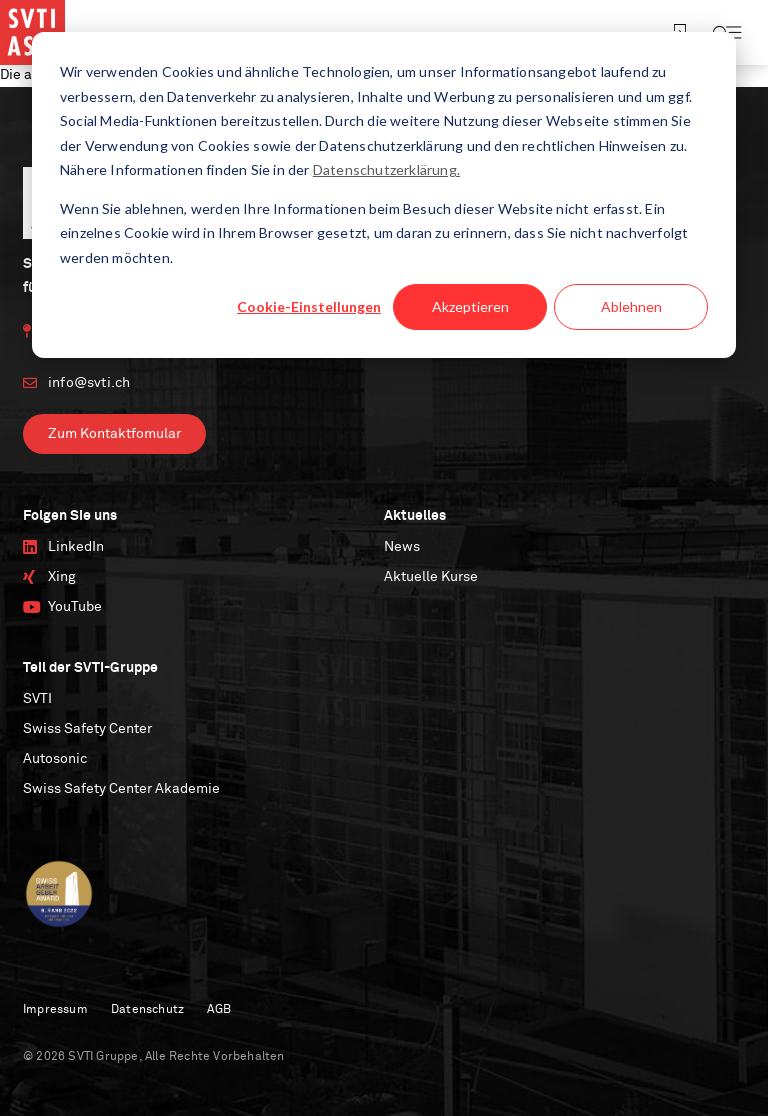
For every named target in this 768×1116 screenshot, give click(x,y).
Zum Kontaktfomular (114, 434)
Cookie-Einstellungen (309, 306)
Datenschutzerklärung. (386, 169)
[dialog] (384, 195)
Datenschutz (147, 1010)
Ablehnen (631, 306)
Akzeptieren (470, 306)
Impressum (55, 1010)
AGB (219, 1010)
